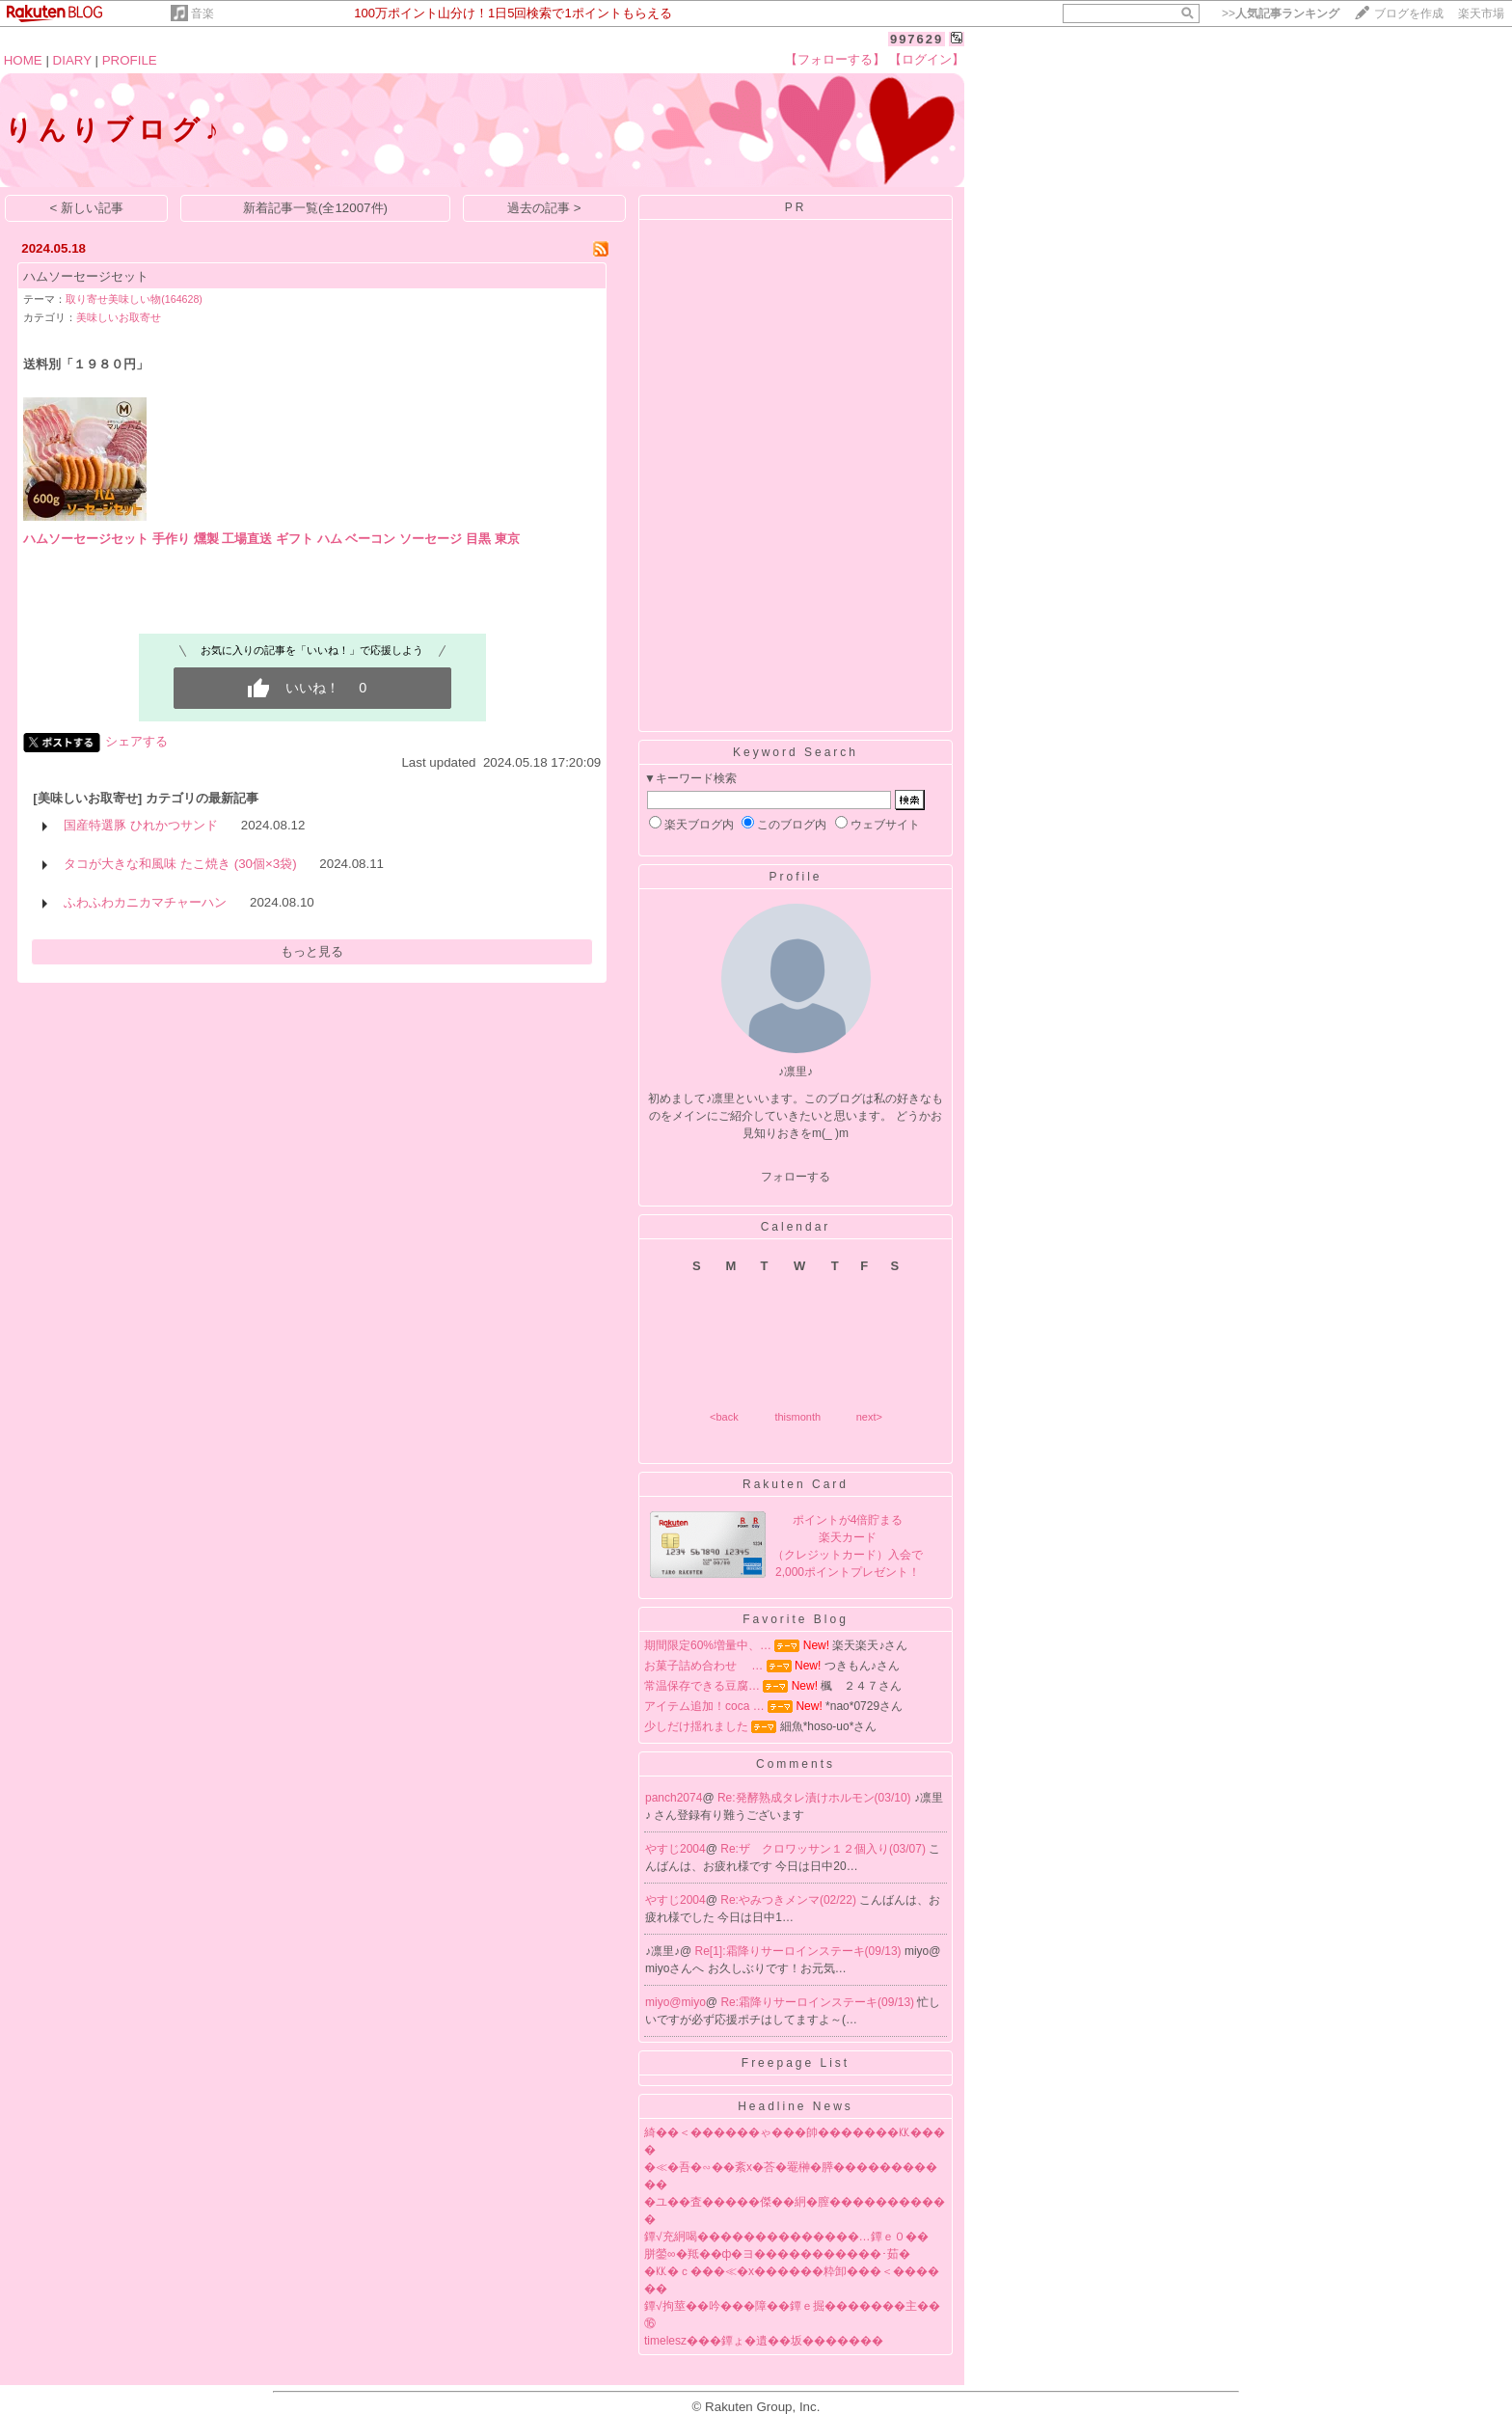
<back (724, 1417)
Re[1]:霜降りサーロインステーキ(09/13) (799, 1951)
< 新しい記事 (87, 208)
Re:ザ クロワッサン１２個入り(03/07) (824, 1849)
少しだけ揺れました (696, 1726)
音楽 (202, 13)
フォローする (795, 1176)
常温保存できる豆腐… (702, 1686)
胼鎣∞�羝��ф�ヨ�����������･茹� (777, 2254)
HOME (23, 60)
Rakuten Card (795, 1484)
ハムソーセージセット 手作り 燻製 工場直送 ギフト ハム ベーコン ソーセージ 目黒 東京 (271, 538)
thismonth (797, 1417)
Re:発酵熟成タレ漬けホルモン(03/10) (815, 1797)
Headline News (795, 2106)
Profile (795, 876)
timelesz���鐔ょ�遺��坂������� (763, 2340)
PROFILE (129, 60)
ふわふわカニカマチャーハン (145, 902)
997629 (916, 39)
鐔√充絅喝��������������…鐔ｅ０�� (786, 2236)
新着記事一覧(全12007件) (315, 208)
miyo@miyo (675, 2002)
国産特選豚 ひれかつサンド (141, 825)
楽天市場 (1481, 13)
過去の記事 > (544, 208)
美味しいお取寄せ (118, 317)
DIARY (72, 60)
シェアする (136, 741)
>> (1280, 13)
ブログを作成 (1409, 13)
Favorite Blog (795, 1619)
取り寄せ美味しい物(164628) (134, 299)
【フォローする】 (835, 59)
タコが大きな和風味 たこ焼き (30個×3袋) (180, 863)
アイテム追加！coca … (704, 1706)
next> (869, 1417)
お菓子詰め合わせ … (703, 1665)
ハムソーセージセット (85, 276)
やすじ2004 (675, 1849)
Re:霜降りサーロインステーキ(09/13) (818, 2002)
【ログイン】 (926, 59)
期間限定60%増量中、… (707, 1645)
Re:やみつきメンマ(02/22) (789, 1900)
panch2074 (673, 1797)
